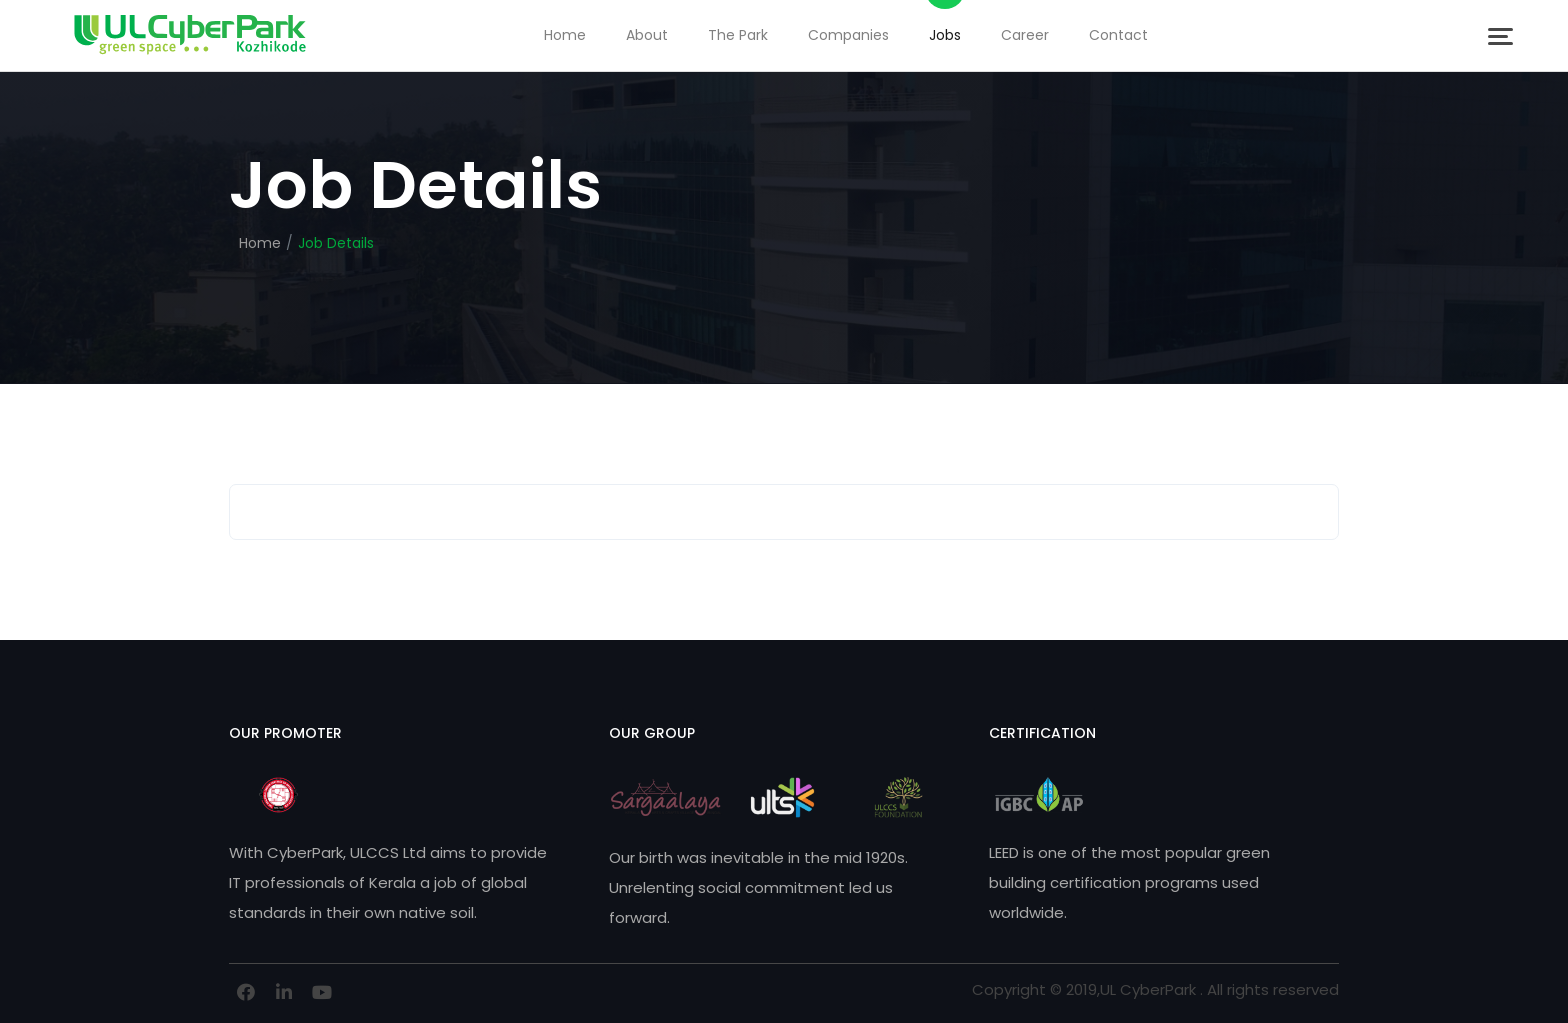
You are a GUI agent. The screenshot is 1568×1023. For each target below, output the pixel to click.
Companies (848, 35)
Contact (1118, 35)
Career (1025, 35)
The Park (738, 35)
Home (565, 35)
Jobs (945, 35)
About (647, 35)
